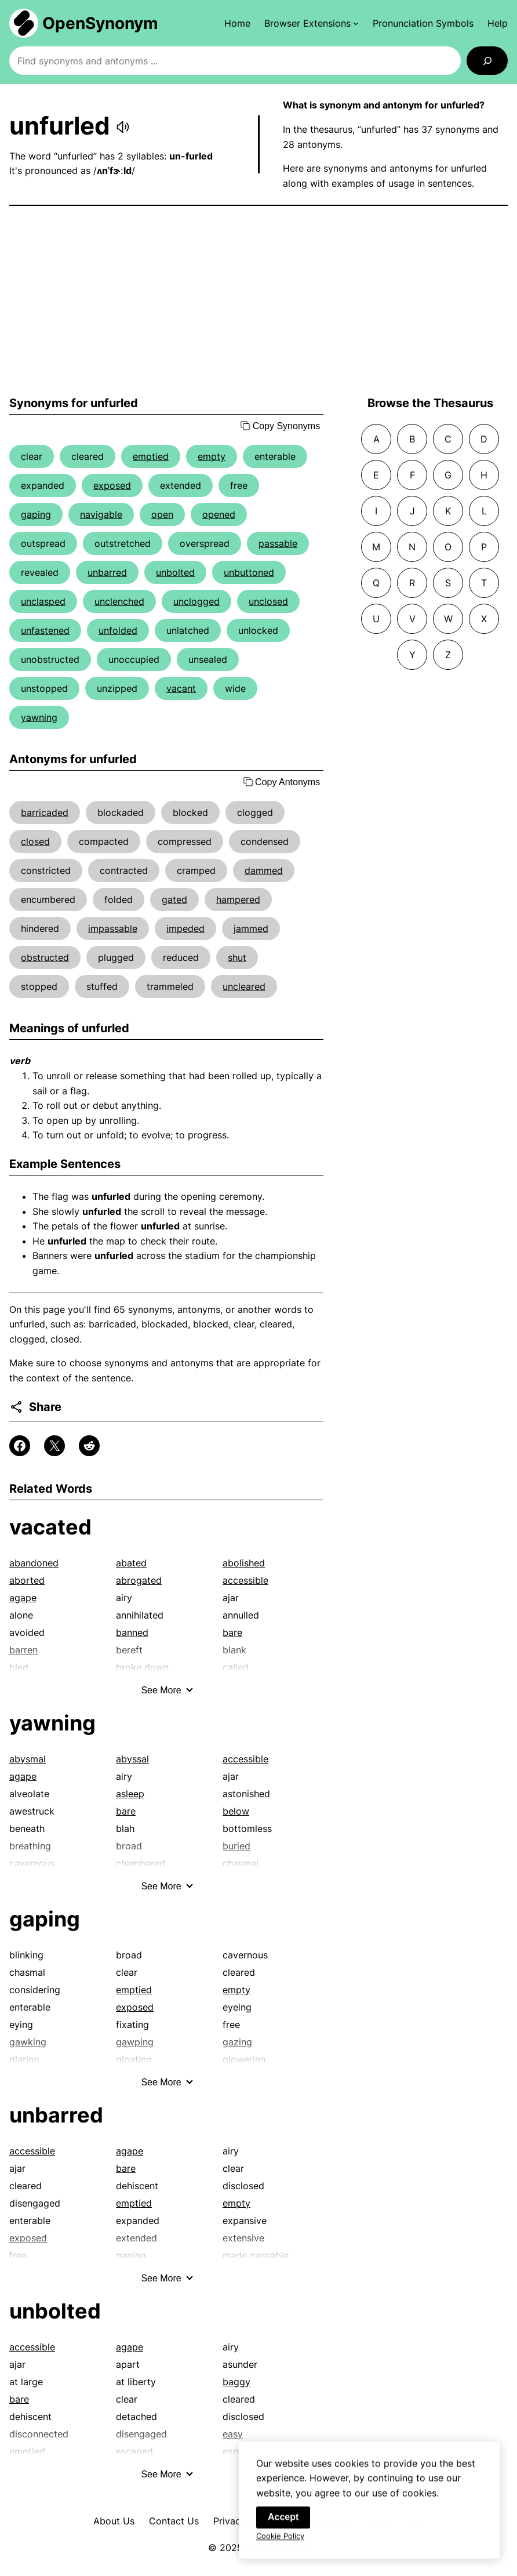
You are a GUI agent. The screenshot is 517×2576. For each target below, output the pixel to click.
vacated (50, 1527)
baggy (236, 2382)
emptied (151, 456)
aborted (27, 1580)
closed (35, 841)
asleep (130, 1793)
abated (131, 1563)
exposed (112, 485)
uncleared (244, 986)
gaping (36, 514)
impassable (112, 928)
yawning (39, 717)
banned (132, 1632)
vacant (181, 688)
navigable (101, 514)
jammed (251, 928)
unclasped (43, 601)
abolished (244, 1563)
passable (277, 543)
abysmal (27, 1759)
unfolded (118, 630)
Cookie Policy (280, 2547)
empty (211, 456)
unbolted (175, 572)
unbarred (107, 572)
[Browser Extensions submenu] (311, 23)
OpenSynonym (100, 23)
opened (218, 514)
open (162, 514)
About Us (113, 2521)
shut (237, 957)
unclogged (196, 601)
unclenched (119, 601)
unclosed (268, 601)
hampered (238, 899)
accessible (245, 1580)
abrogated (139, 1580)
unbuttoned (249, 572)
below (236, 1811)
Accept (283, 2528)
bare (232, 1632)
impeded (185, 928)
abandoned (34, 1563)
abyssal (132, 1759)
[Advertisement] (258, 301)
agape (23, 1597)
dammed (264, 870)
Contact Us (174, 2521)
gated (174, 899)
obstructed (45, 957)
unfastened (45, 630)
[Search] (487, 60)
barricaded (44, 812)
